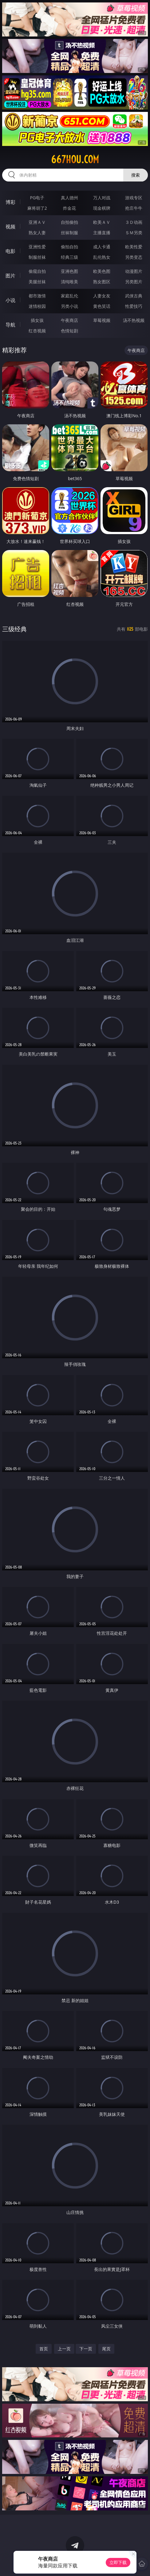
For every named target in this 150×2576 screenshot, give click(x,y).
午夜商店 (69, 320)
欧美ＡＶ (101, 222)
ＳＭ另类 (133, 232)
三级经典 (14, 629)
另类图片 (133, 282)
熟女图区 (101, 282)
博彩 (10, 202)
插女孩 (37, 320)
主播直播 (101, 232)
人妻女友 (101, 296)
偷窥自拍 (37, 271)
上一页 (64, 2349)
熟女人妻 (37, 232)
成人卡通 (101, 247)
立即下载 (118, 2562)
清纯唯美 (69, 282)
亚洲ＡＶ (37, 222)
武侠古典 (133, 296)
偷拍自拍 (69, 247)
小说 (10, 300)
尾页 (106, 2349)
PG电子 (37, 198)
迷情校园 (37, 306)
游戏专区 (133, 198)
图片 (10, 275)
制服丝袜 (37, 257)
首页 (43, 2349)
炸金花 (69, 208)
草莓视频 (101, 320)
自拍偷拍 (69, 222)
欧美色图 (101, 271)
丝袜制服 (69, 232)
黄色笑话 (101, 306)
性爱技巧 (133, 306)
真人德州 (69, 198)
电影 (10, 251)
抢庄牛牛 (133, 208)
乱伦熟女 (101, 257)
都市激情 (37, 296)
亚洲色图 (69, 271)
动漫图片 (133, 271)
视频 (10, 226)
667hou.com (75, 159)
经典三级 (69, 257)
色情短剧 (69, 331)
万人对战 (101, 198)
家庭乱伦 (69, 296)
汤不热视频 (133, 320)
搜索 (135, 175)
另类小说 (69, 306)
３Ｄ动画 (133, 222)
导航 (10, 324)
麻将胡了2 (37, 208)
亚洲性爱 (37, 247)
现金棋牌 (101, 208)
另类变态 (133, 257)
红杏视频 (37, 331)
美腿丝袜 (37, 282)
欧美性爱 (133, 247)
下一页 (85, 2349)
